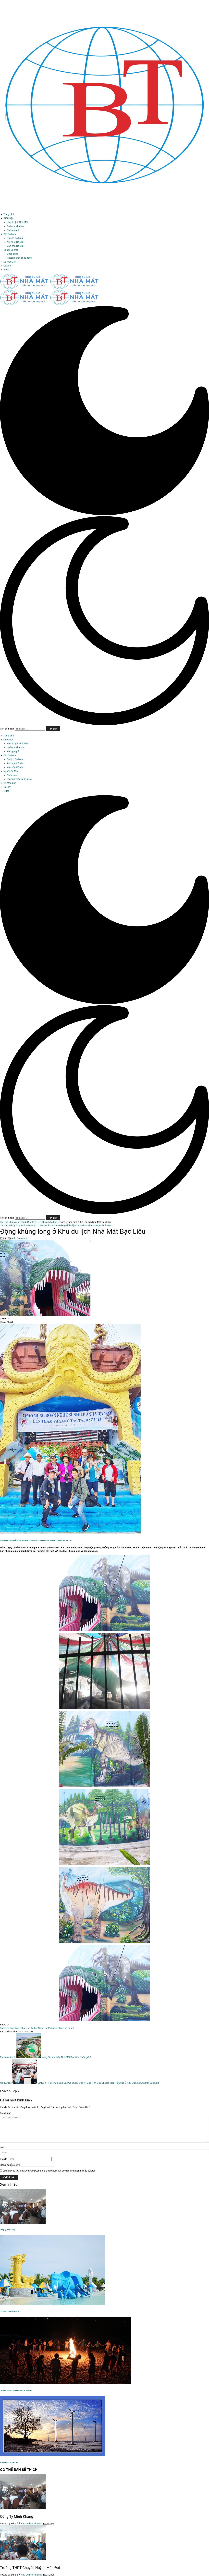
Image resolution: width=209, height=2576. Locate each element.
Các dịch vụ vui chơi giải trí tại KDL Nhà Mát (16, 2390)
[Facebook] (10, 2028)
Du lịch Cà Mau (38, 1225)
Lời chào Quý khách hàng (9, 2311)
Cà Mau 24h (6, 1225)
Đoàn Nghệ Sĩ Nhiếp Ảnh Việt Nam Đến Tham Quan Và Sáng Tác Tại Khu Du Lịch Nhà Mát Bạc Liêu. (36, 1540)
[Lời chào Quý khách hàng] (52, 2304)
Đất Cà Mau (52, 1225)
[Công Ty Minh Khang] (23, 2223)
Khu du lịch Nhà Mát (85, 1225)
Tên (2, 2147)
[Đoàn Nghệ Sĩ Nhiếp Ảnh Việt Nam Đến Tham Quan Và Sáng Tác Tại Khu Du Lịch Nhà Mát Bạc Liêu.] (70, 1533)
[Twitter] (29, 2028)
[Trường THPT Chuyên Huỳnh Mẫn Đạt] (23, 2559)
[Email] (66, 2028)
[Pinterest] (47, 2028)
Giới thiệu (70, 1225)
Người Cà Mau (103, 1225)
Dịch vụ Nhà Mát (21, 1225)
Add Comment (19, 1238)
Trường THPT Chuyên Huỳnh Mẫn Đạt (30, 2568)
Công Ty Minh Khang (7, 2230)
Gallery (61, 1225)
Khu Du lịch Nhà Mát (31, 2523)
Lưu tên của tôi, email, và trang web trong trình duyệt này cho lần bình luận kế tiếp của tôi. (49, 2170)
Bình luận (5, 2113)
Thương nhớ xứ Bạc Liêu (9, 2462)
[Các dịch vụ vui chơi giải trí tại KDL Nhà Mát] (65, 2383)
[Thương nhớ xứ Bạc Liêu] (52, 2455)
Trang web (5, 2165)
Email (3, 2159)
